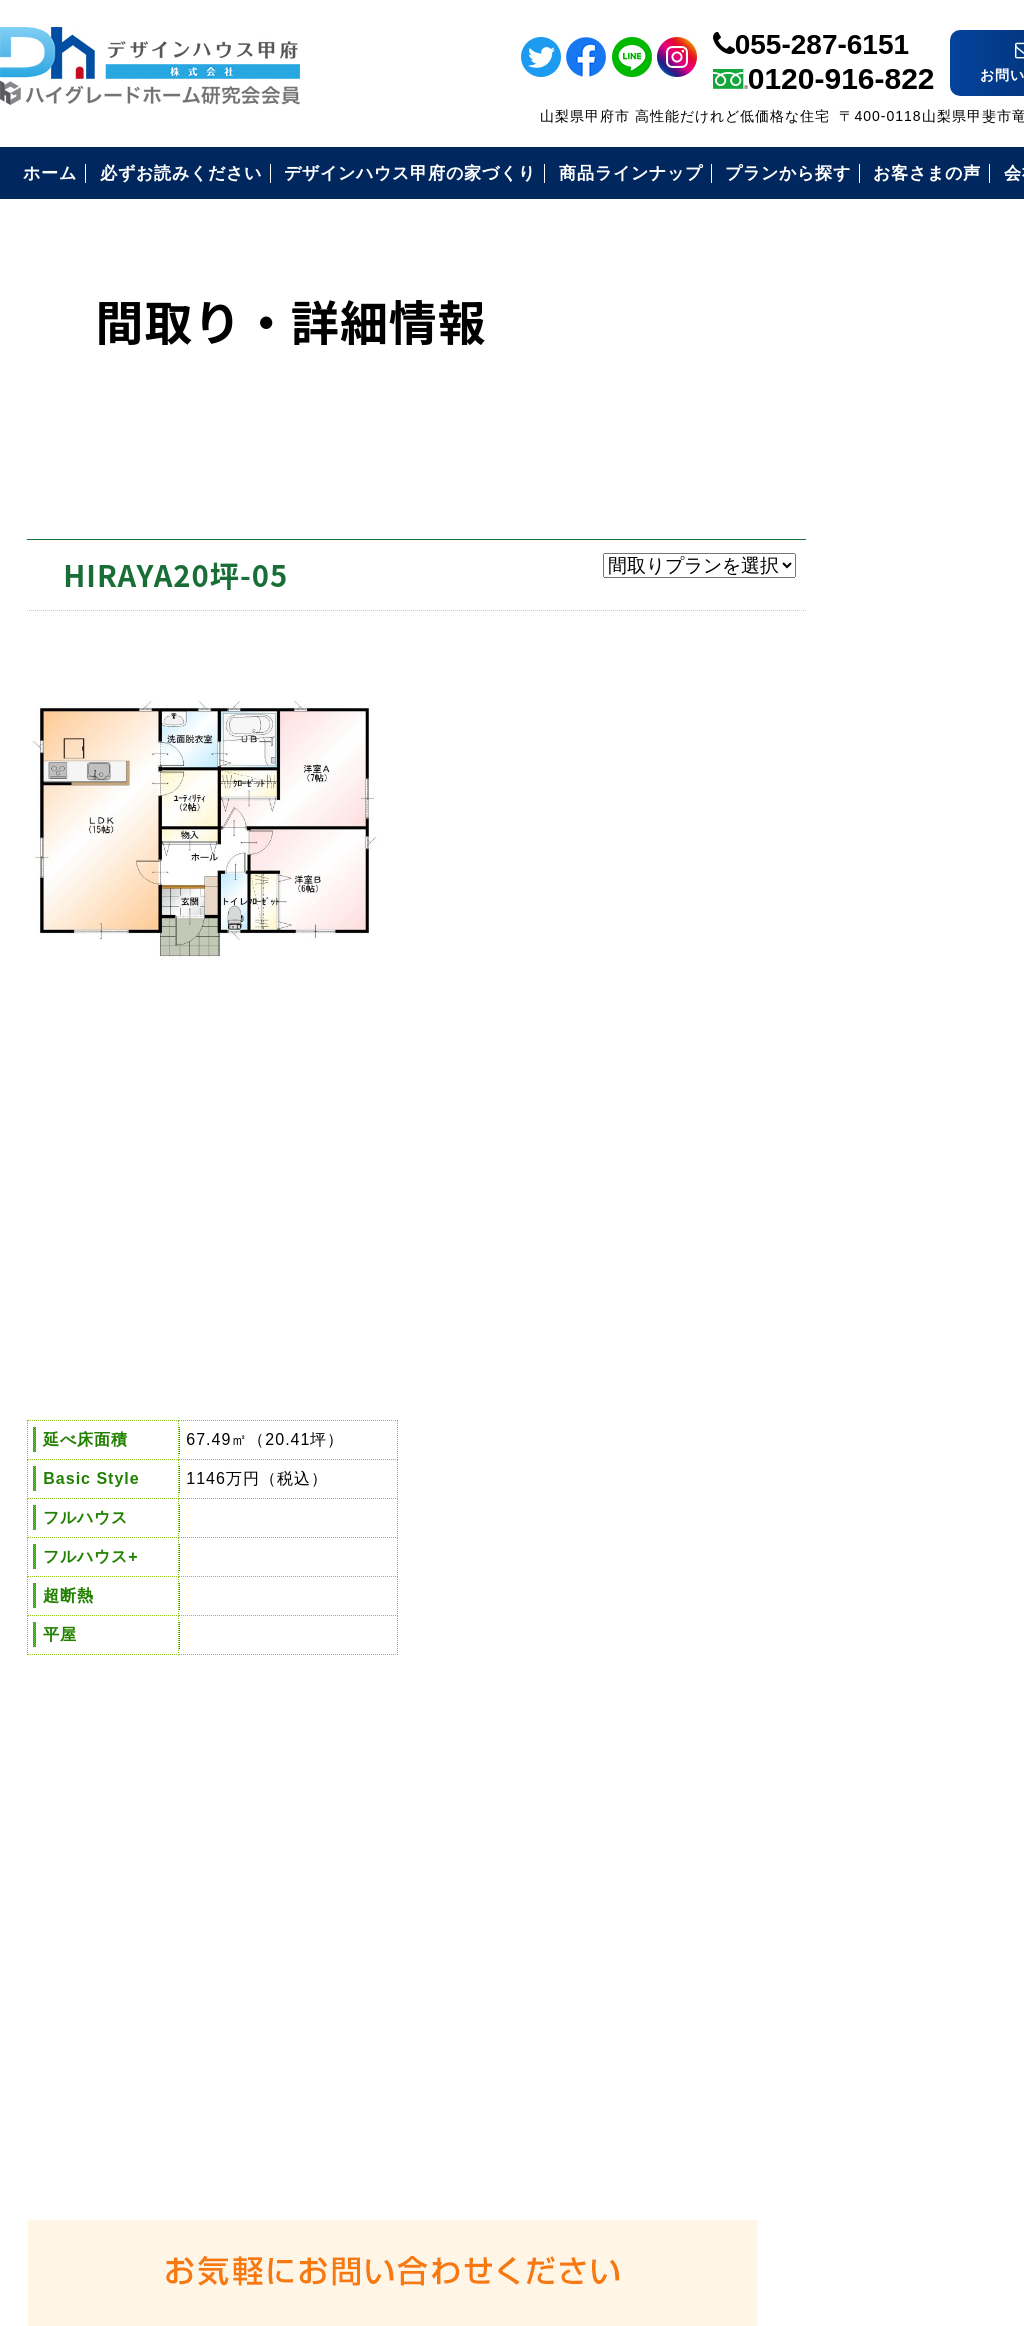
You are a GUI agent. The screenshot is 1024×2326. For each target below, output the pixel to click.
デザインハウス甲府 (550, 2178)
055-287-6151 (822, 32)
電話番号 (997, 587)
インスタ (997, 290)
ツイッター (997, 222)
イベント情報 (997, 400)
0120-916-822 (841, 66)
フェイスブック (997, 154)
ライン (997, 86)
